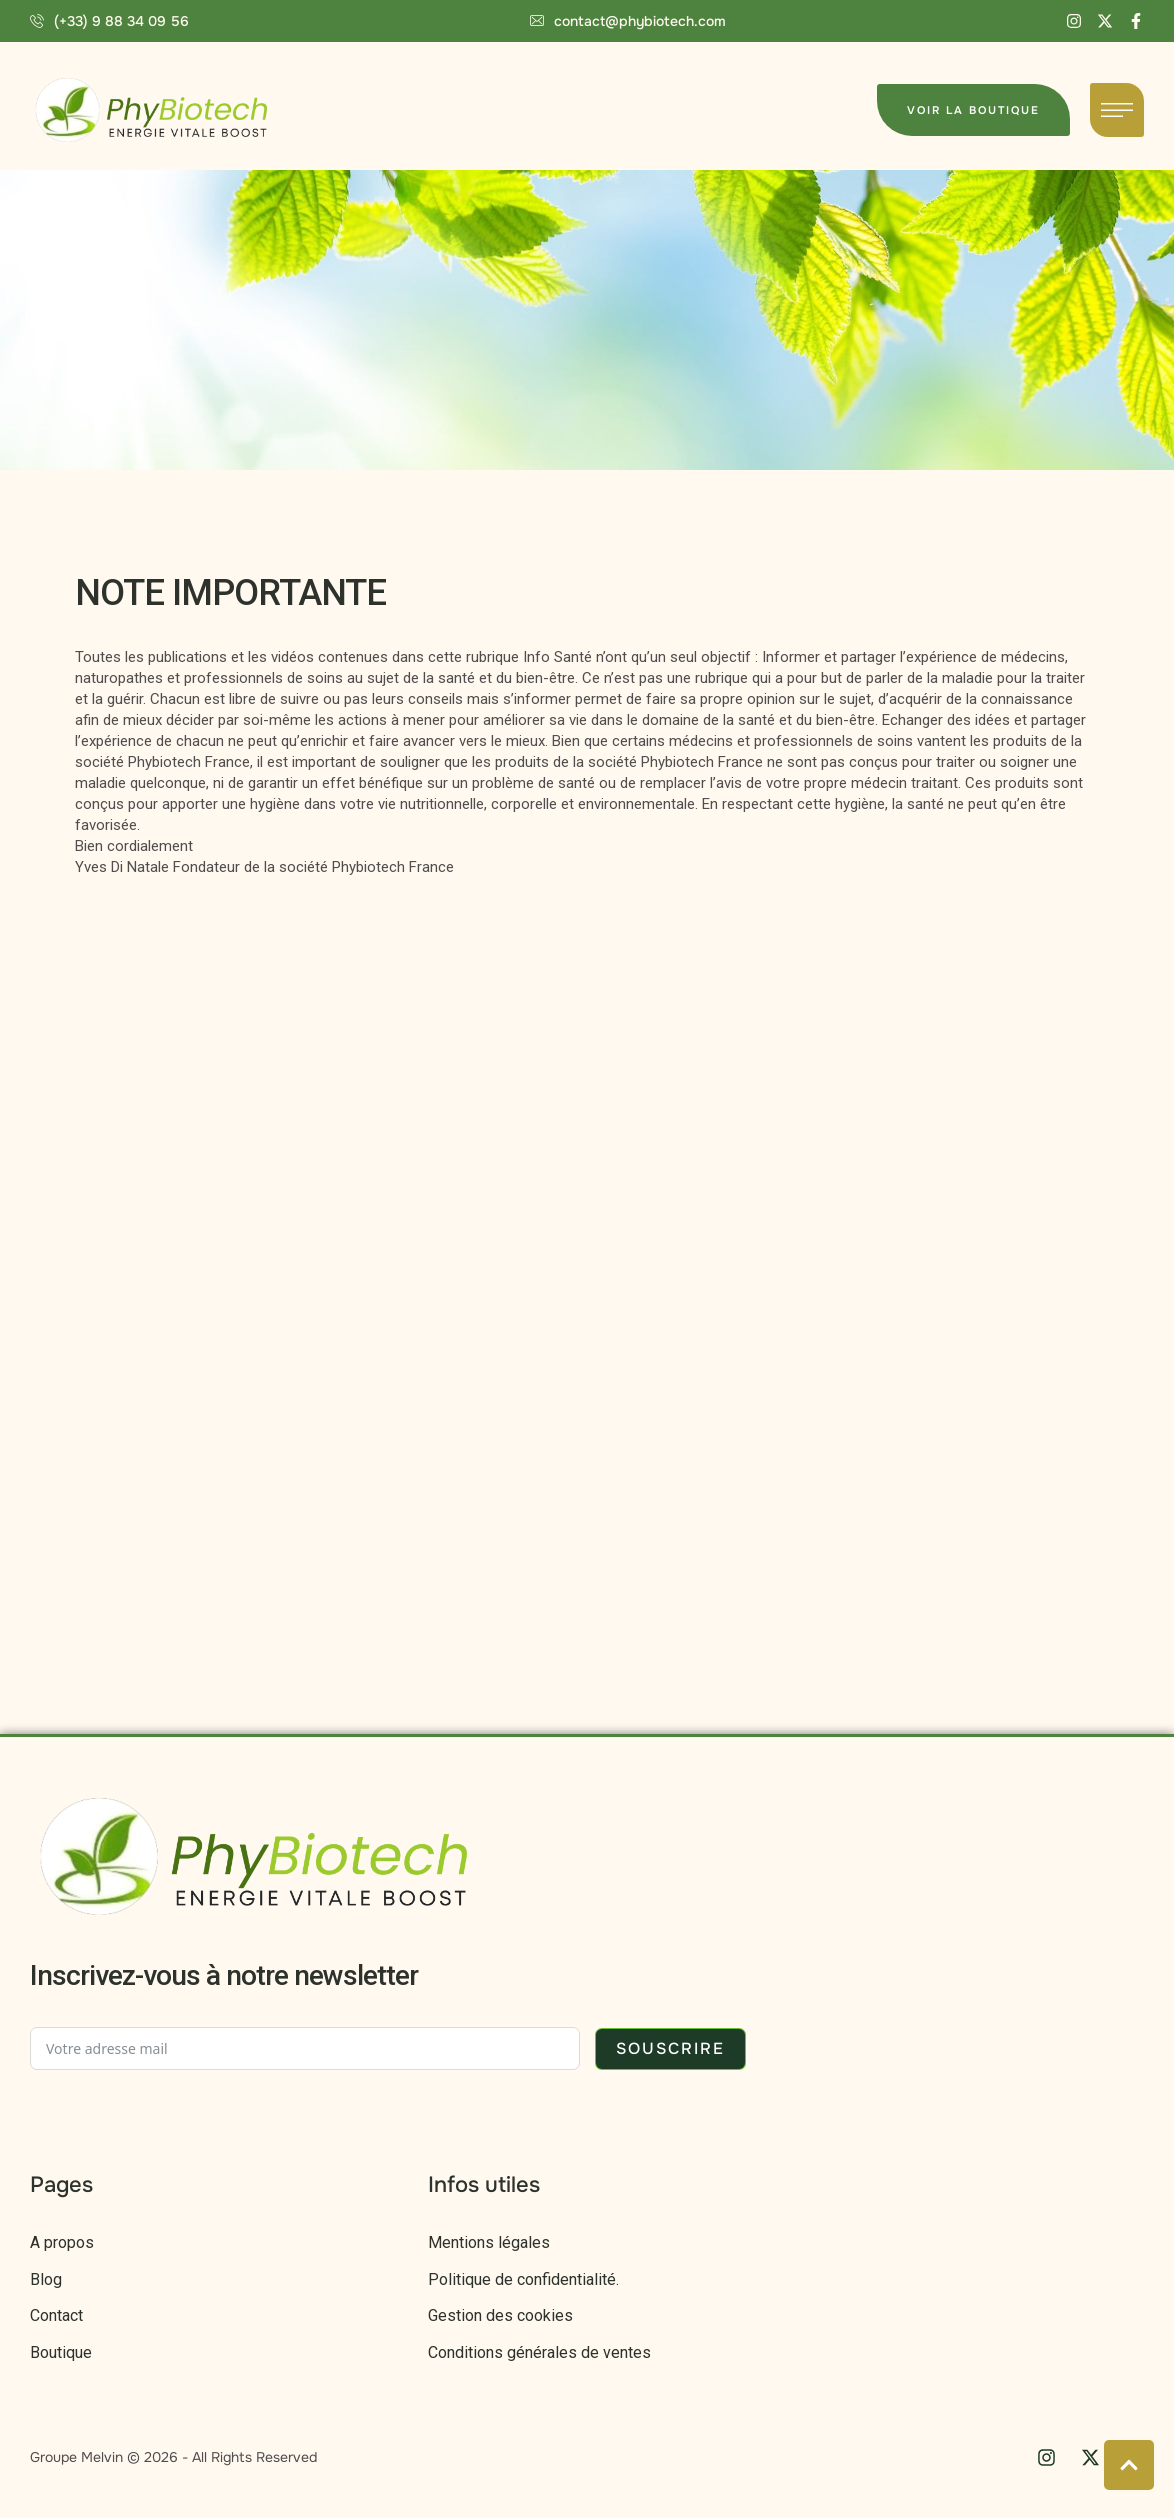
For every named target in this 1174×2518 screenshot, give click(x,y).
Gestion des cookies (500, 2315)
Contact (56, 2315)
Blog (46, 2279)
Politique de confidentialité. (523, 2279)
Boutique (61, 2352)
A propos (62, 2242)
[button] (109, 21)
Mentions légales (489, 2242)
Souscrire (670, 2048)
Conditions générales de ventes (539, 2352)
